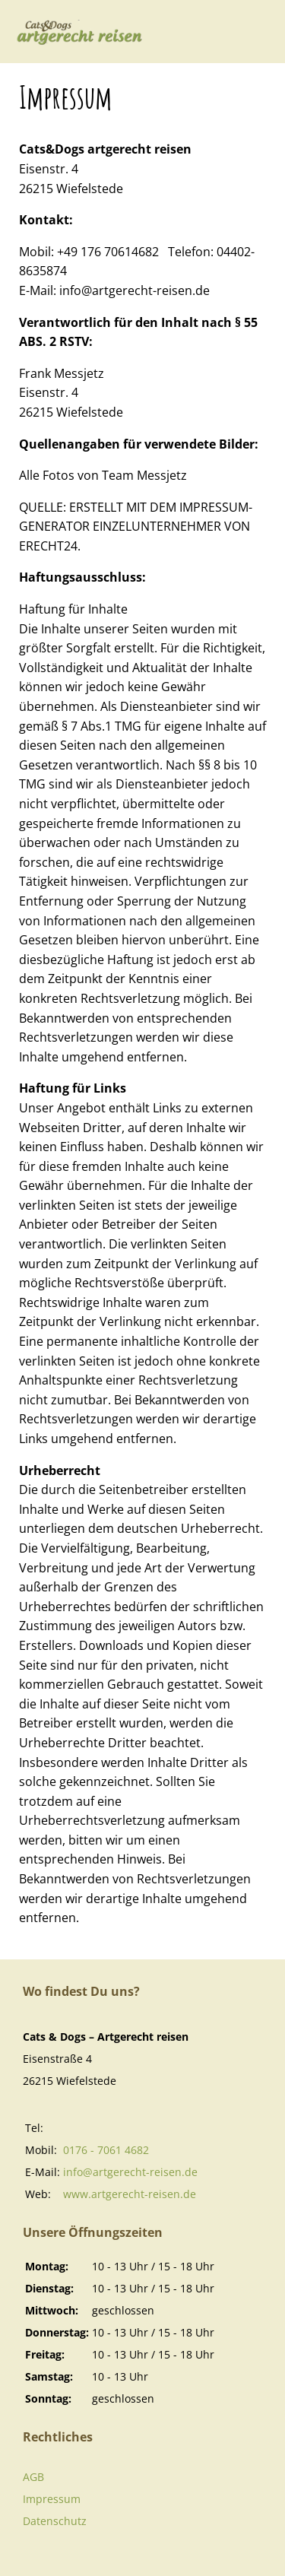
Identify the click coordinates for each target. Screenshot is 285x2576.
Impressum (52, 2499)
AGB (33, 2477)
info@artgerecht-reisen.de (130, 2172)
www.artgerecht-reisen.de (129, 2194)
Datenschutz (55, 2521)
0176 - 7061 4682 (106, 2150)
